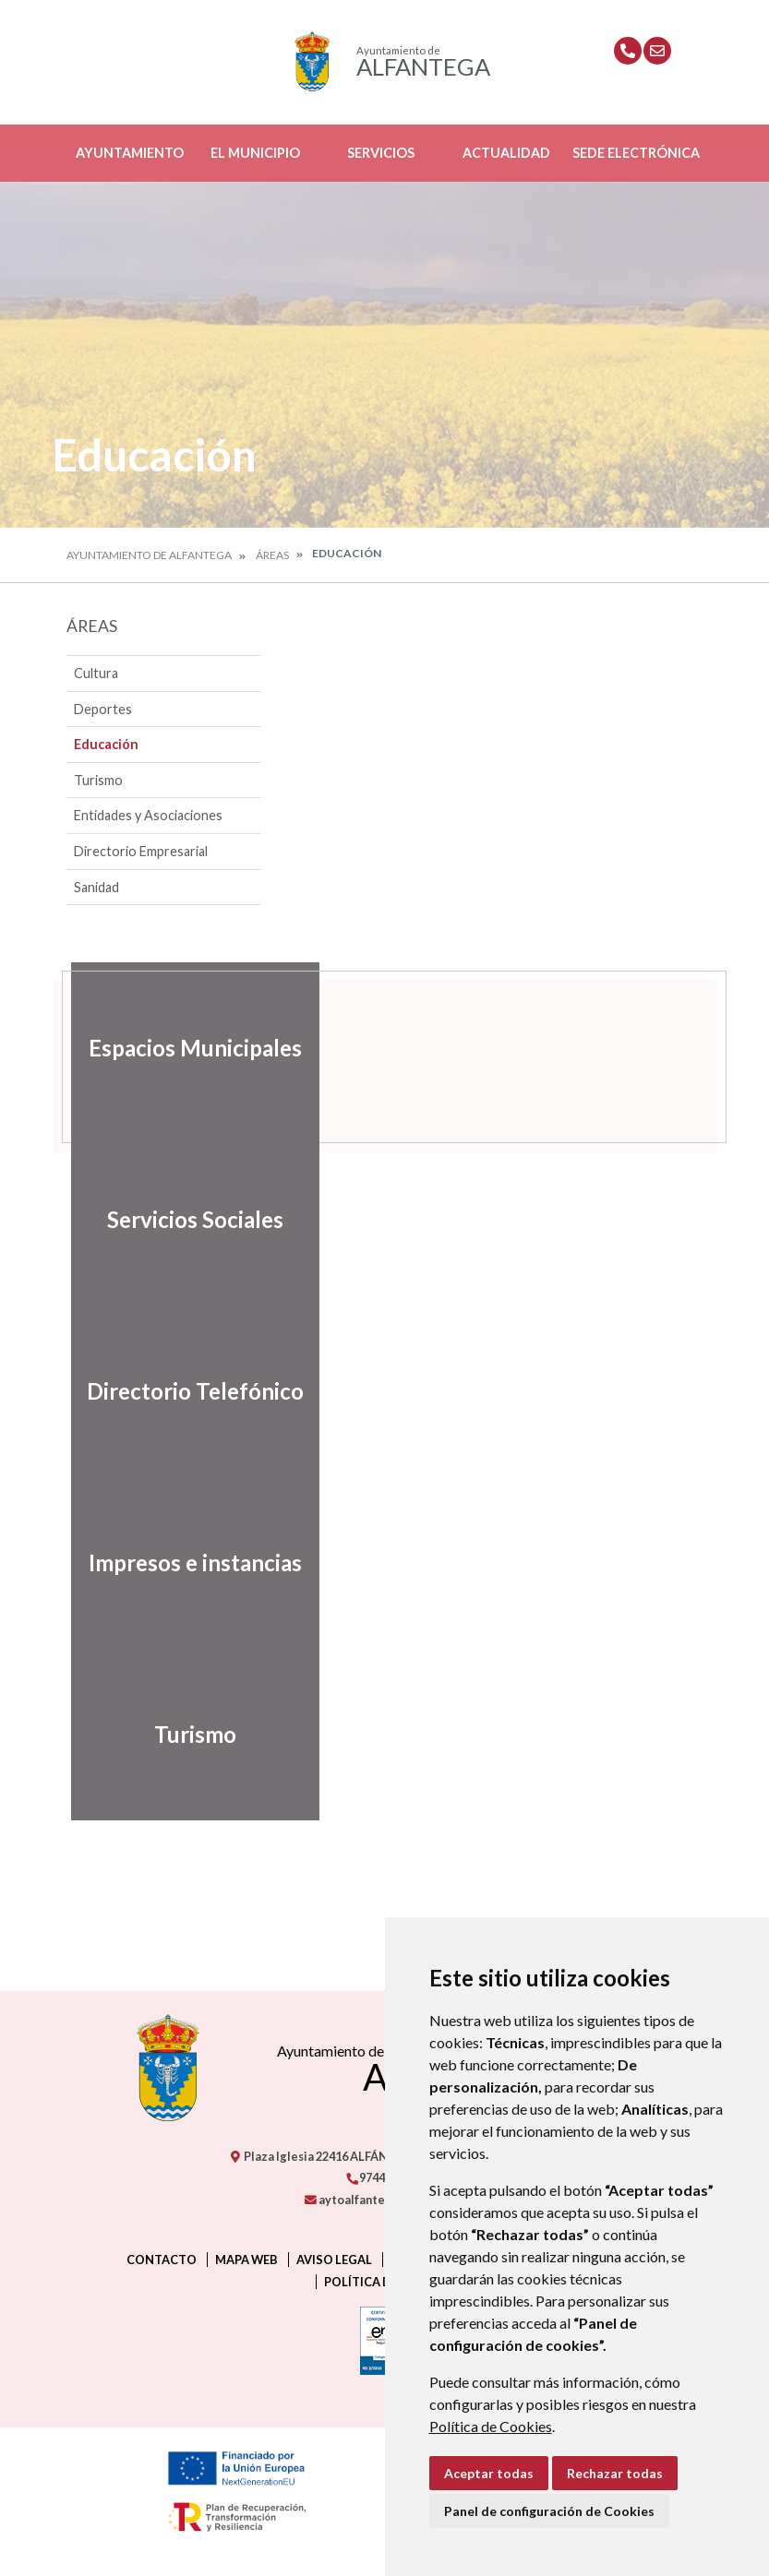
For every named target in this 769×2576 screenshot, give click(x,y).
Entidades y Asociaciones (148, 815)
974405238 (381, 2177)
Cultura (96, 673)
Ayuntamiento (130, 153)
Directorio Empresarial (141, 851)
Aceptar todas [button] (489, 2473)
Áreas (272, 555)
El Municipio (255, 153)
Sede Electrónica (636, 153)
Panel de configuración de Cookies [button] (549, 2511)
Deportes (103, 709)
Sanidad (96, 887)
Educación (106, 744)
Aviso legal (334, 2259)
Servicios (381, 153)
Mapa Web (246, 2259)
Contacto (161, 2259)
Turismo (98, 780)
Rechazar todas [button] (615, 2473)
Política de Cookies (490, 2426)
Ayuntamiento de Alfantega (149, 555)
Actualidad (506, 153)
